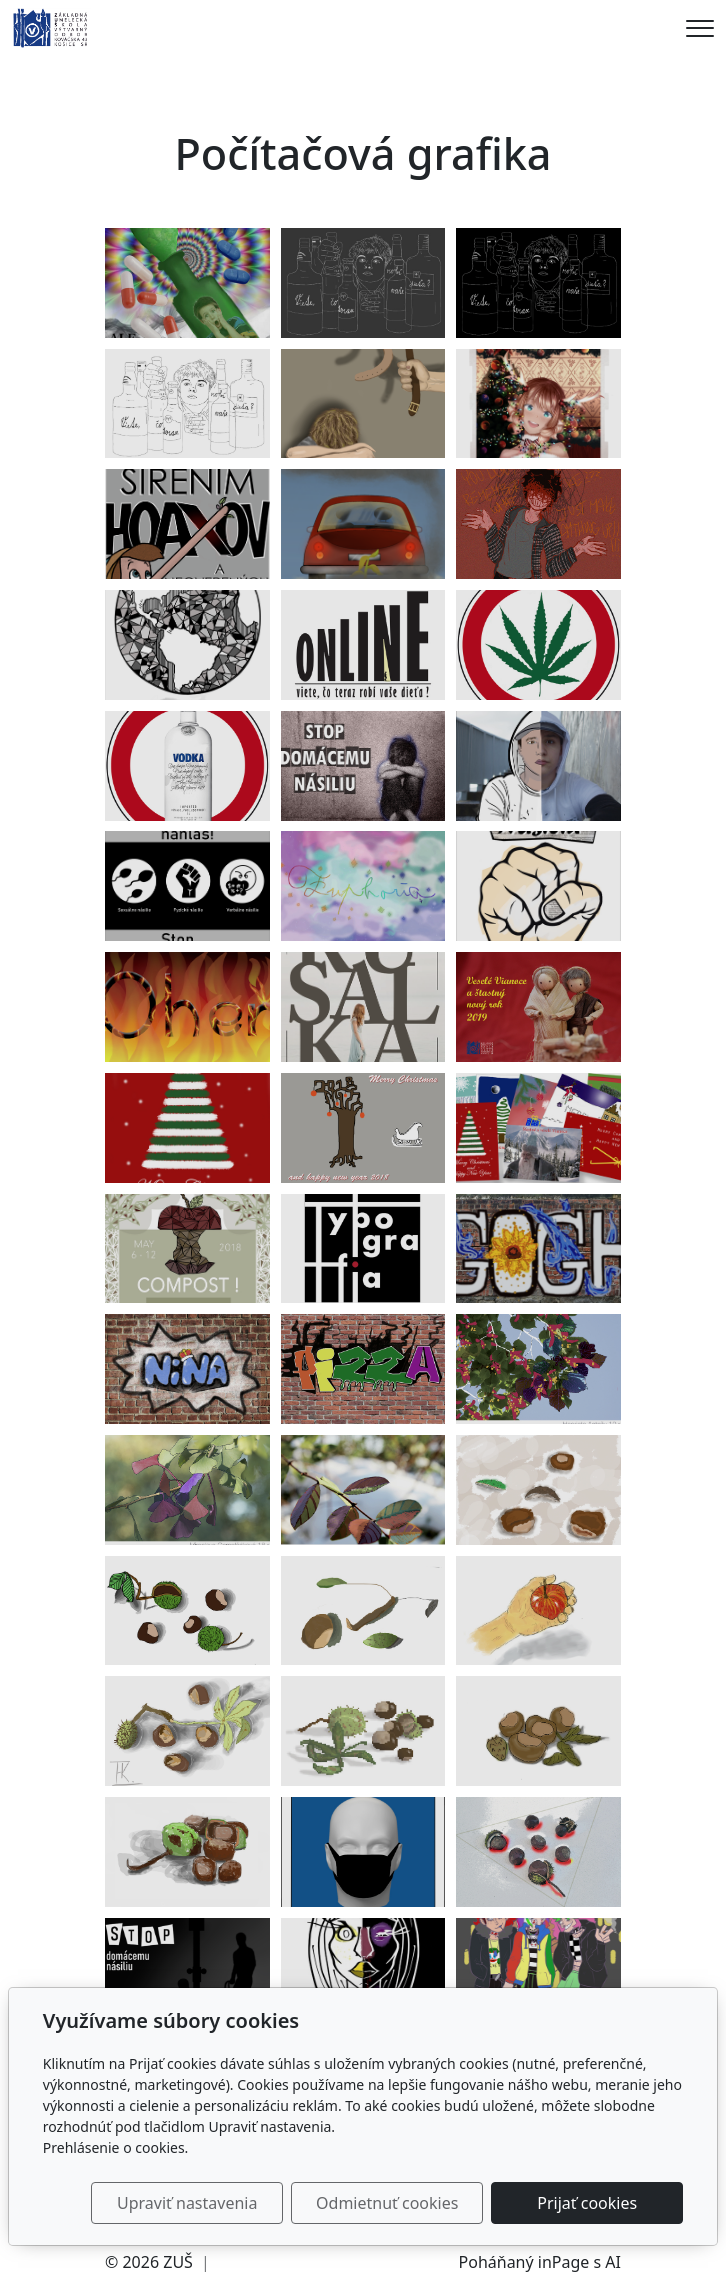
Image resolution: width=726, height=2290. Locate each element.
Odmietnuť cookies (387, 2203)
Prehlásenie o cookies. (116, 2147)
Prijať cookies (587, 2203)
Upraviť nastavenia (187, 2203)
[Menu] (700, 28)
